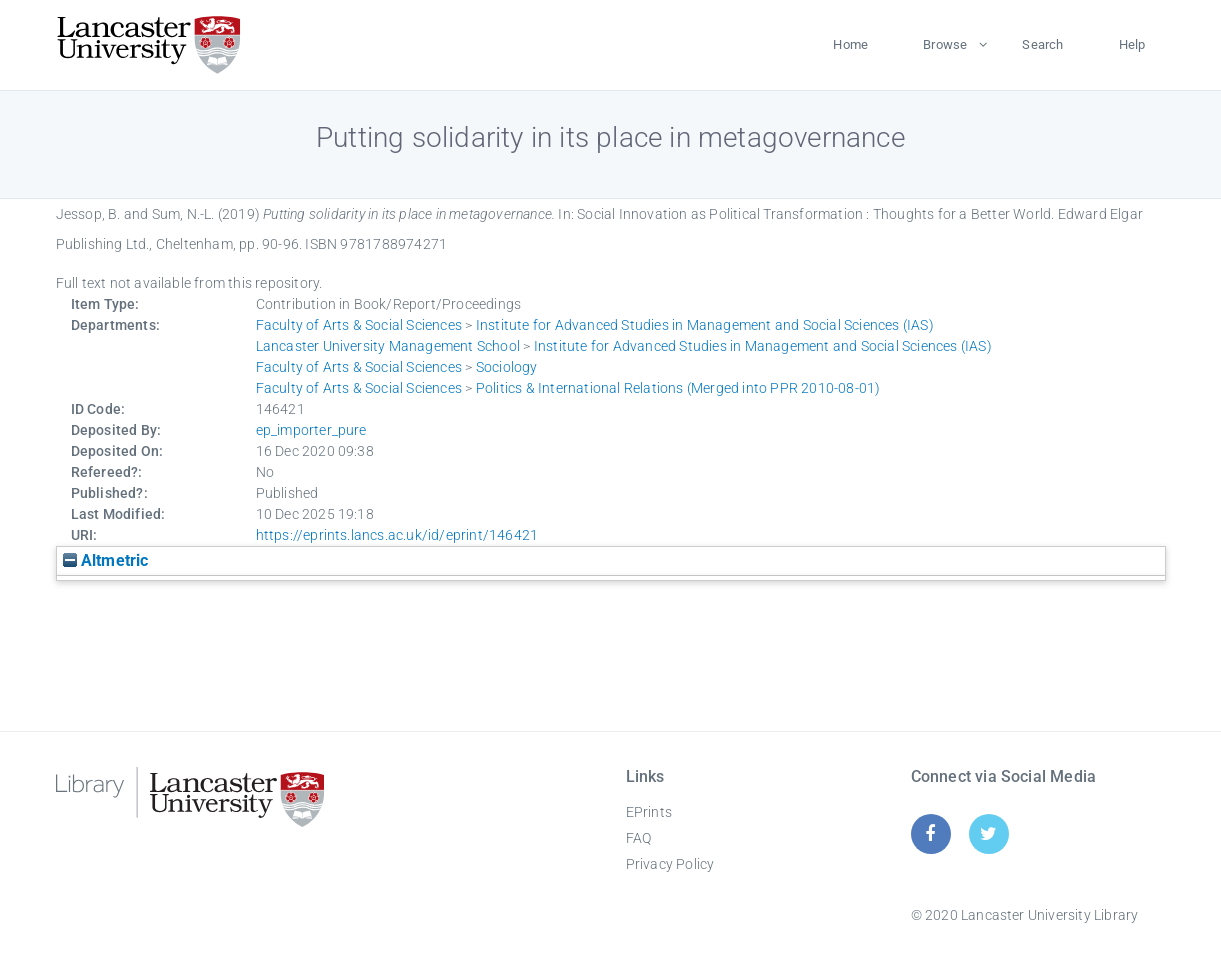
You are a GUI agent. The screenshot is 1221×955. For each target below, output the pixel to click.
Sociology (507, 367)
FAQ (639, 838)
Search (1042, 44)
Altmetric (106, 560)
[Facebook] (930, 833)
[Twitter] (988, 833)
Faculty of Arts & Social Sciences (359, 325)
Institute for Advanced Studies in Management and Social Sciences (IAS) (705, 325)
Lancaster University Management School (388, 346)
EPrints (649, 812)
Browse (945, 44)
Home (850, 44)
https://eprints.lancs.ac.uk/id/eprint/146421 (397, 535)
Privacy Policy (670, 864)
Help (1132, 44)
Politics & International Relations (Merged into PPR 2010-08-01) (678, 388)
